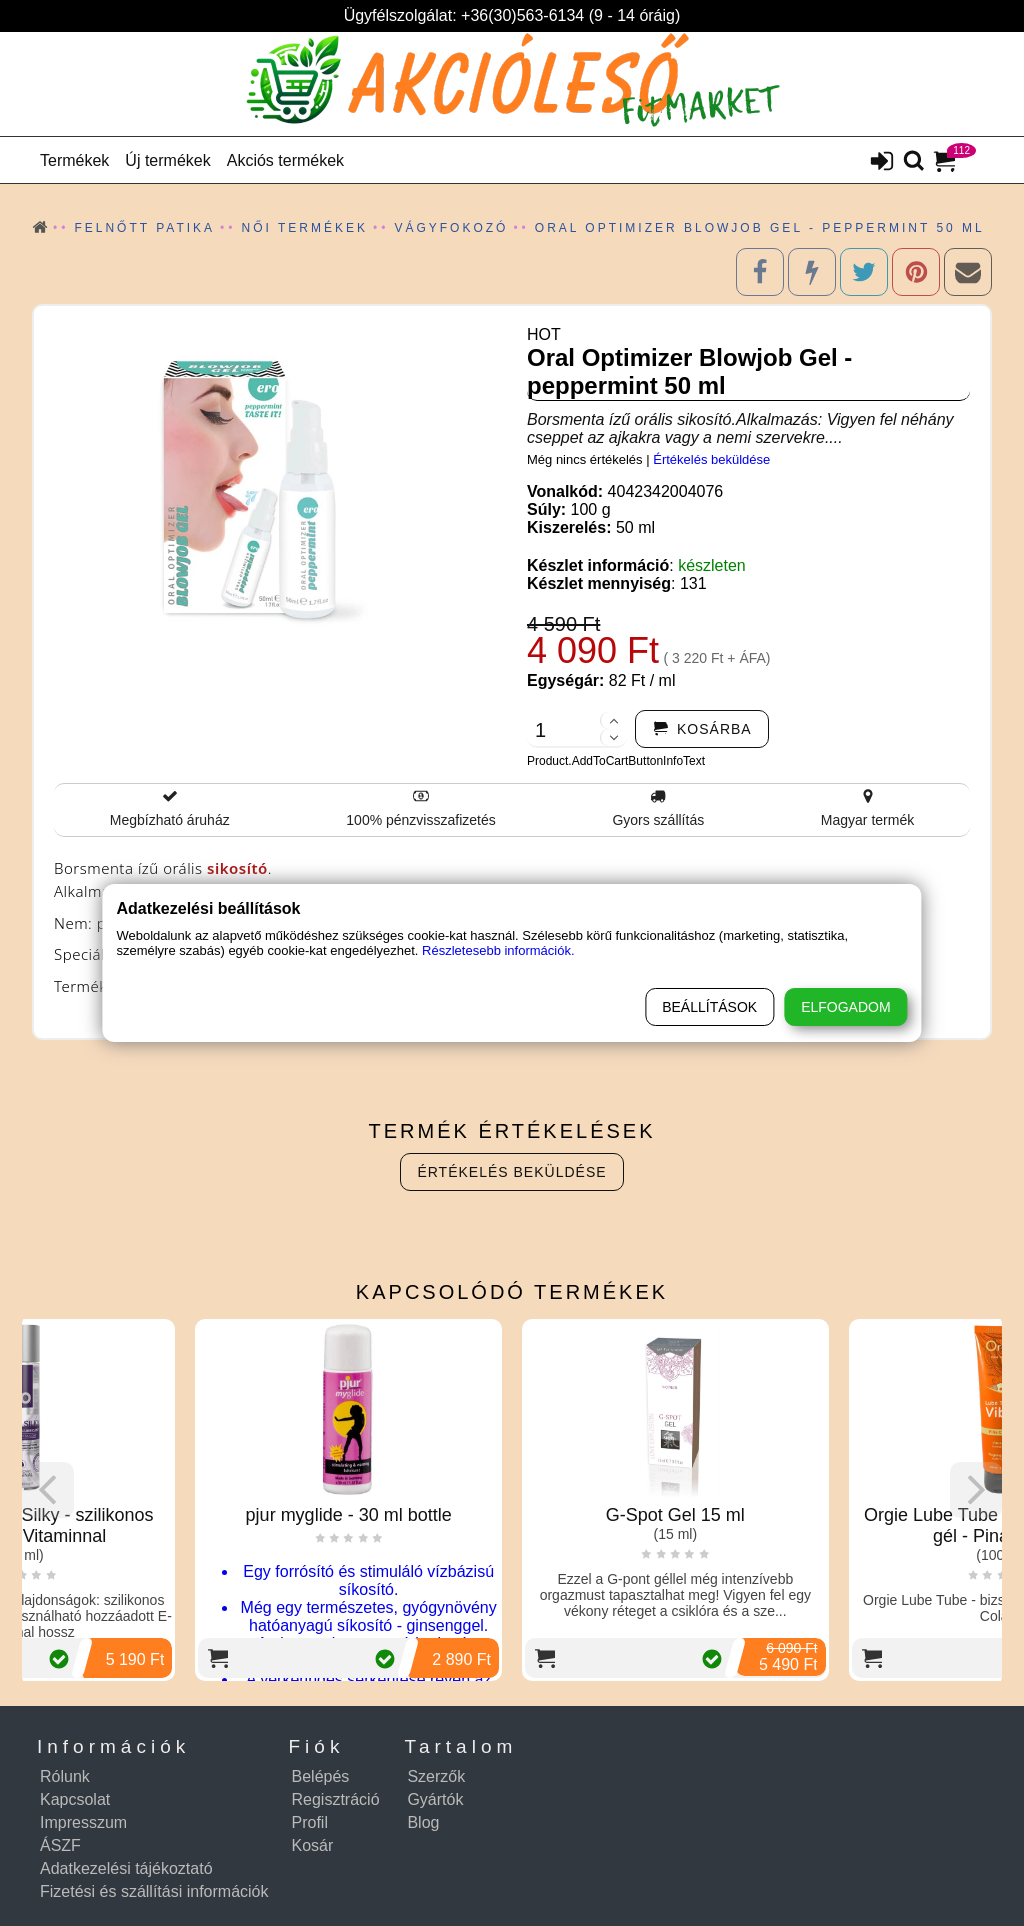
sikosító (237, 868)
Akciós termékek (285, 160)
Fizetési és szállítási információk (154, 1891)
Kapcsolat (75, 1799)
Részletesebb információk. (498, 950)
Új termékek (167, 160)
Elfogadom (845, 1007)
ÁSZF (60, 1845)
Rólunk (65, 1776)
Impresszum (83, 1822)
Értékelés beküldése (711, 459)
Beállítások (709, 1007)
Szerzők (436, 1776)
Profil (310, 1822)
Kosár (313, 1845)
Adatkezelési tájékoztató (126, 1868)
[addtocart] (702, 729)
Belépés (321, 1776)
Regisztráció (336, 1799)
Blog (423, 1822)
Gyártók (435, 1799)
